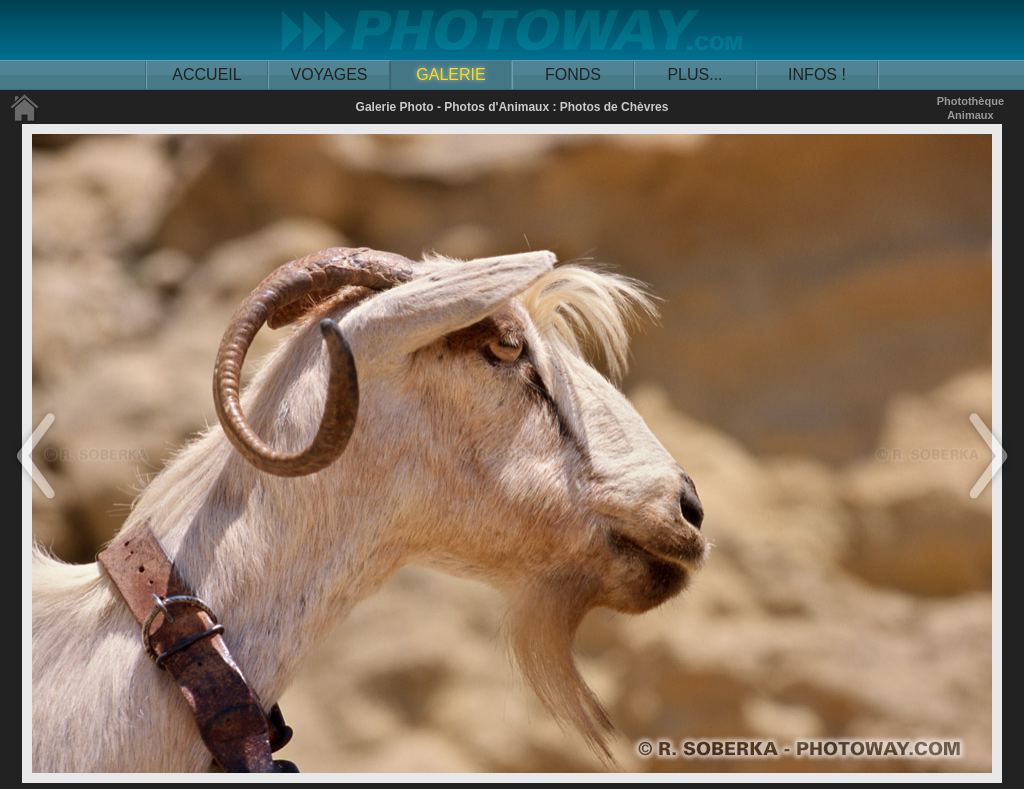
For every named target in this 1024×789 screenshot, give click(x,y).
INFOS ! (817, 74)
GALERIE (450, 74)
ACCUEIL (206, 74)
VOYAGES (328, 74)
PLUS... (694, 74)
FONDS (573, 74)
